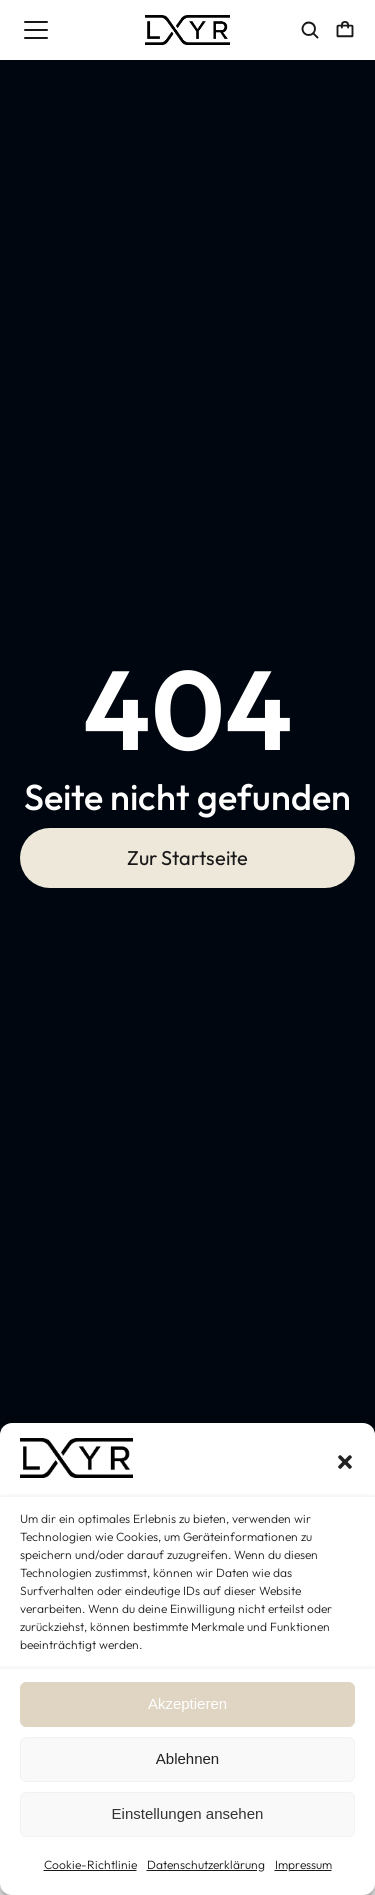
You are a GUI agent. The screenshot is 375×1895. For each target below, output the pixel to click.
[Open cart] (345, 30)
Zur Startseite (187, 857)
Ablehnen (187, 1758)
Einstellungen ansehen (188, 1813)
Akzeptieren (187, 1703)
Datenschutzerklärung (206, 1864)
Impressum (303, 1864)
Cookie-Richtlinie (90, 1864)
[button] (345, 1462)
